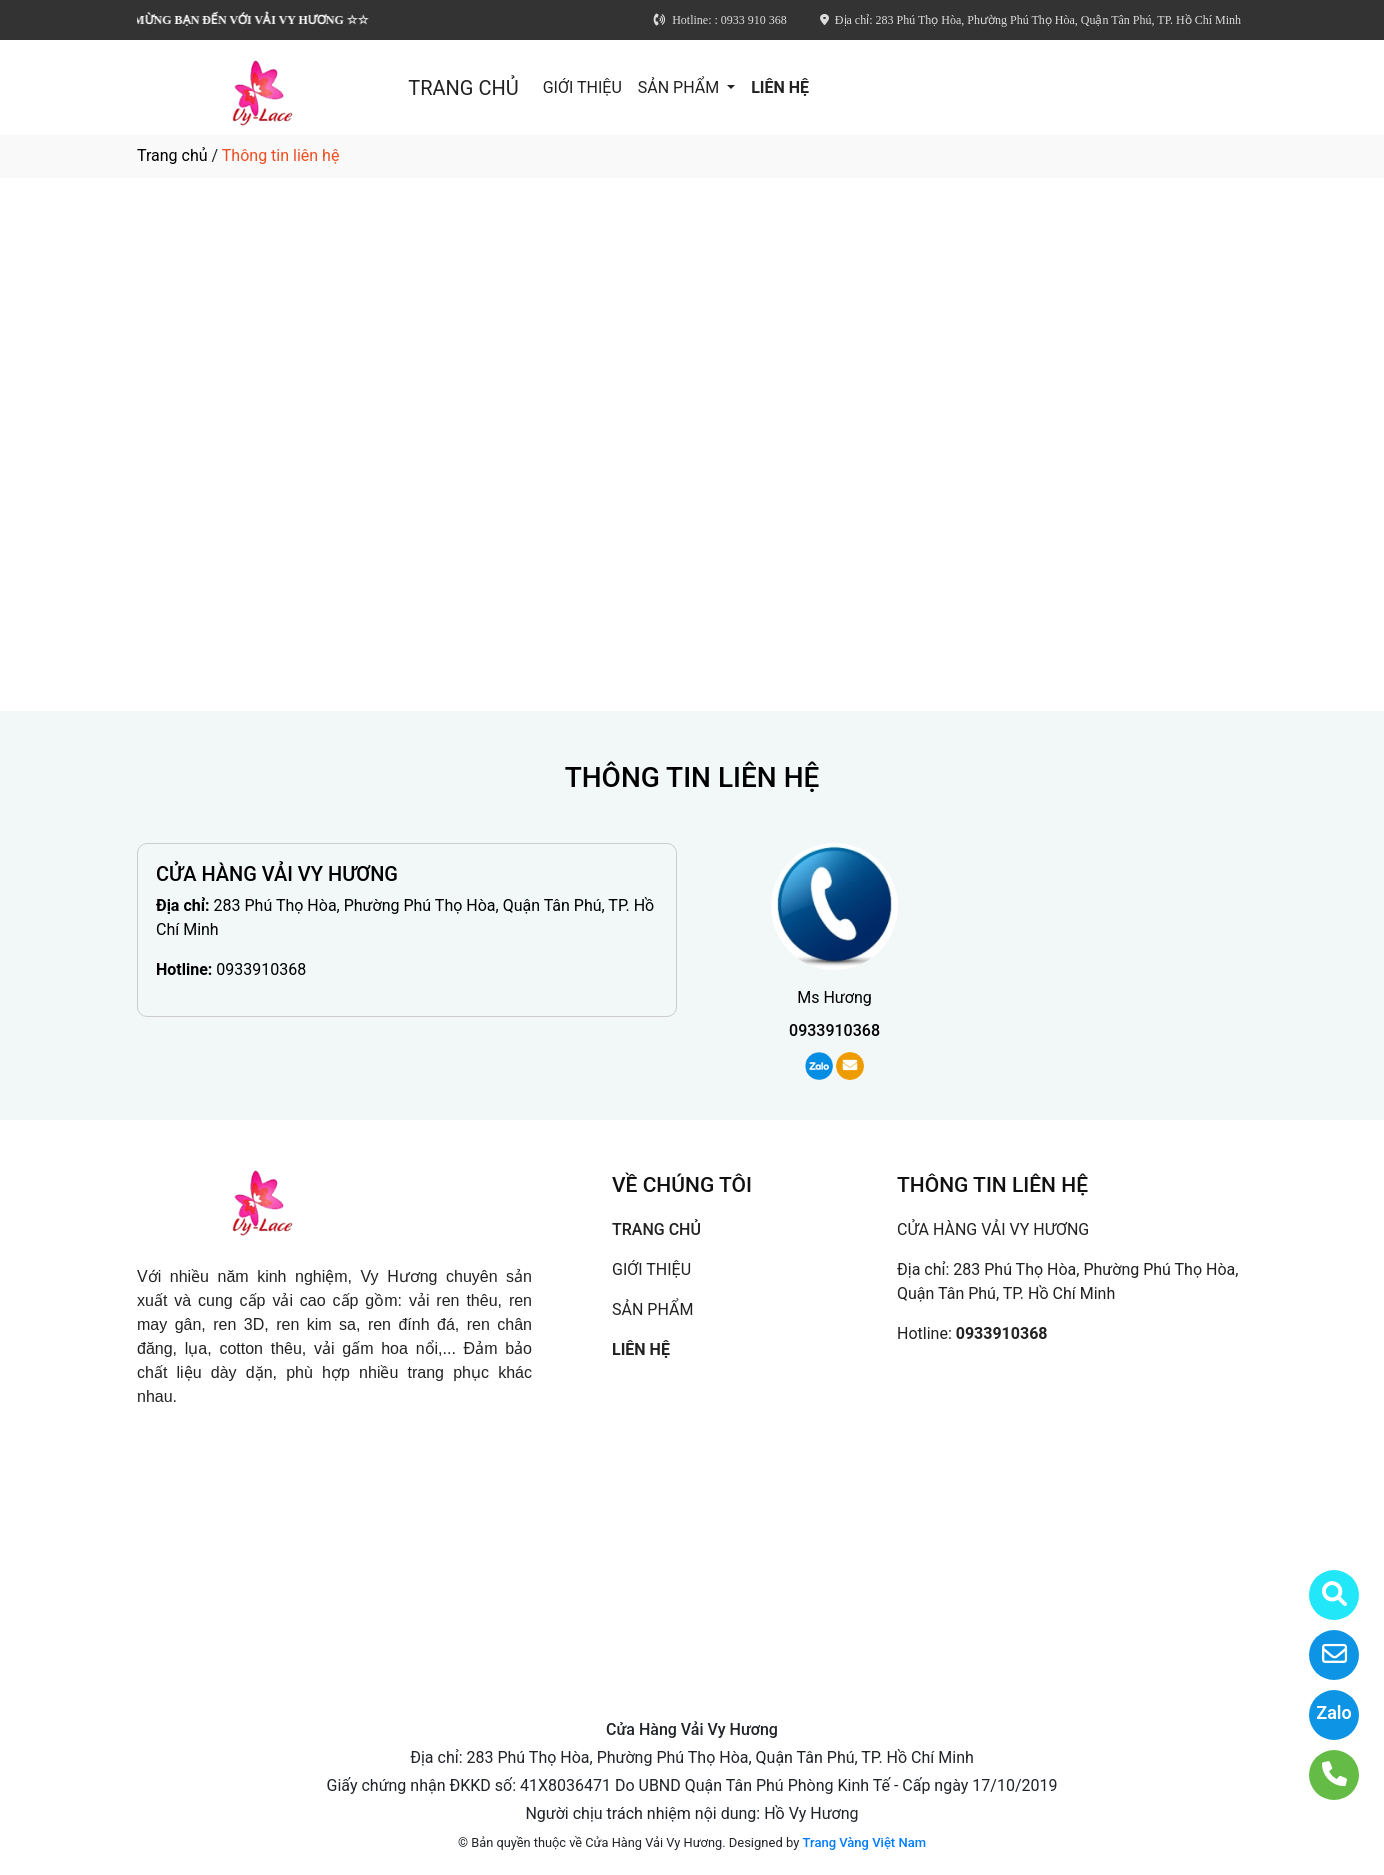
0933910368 (261, 969)
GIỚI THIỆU (582, 87)
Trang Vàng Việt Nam (864, 1842)
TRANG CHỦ (463, 88)
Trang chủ (172, 155)
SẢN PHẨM (680, 87)
